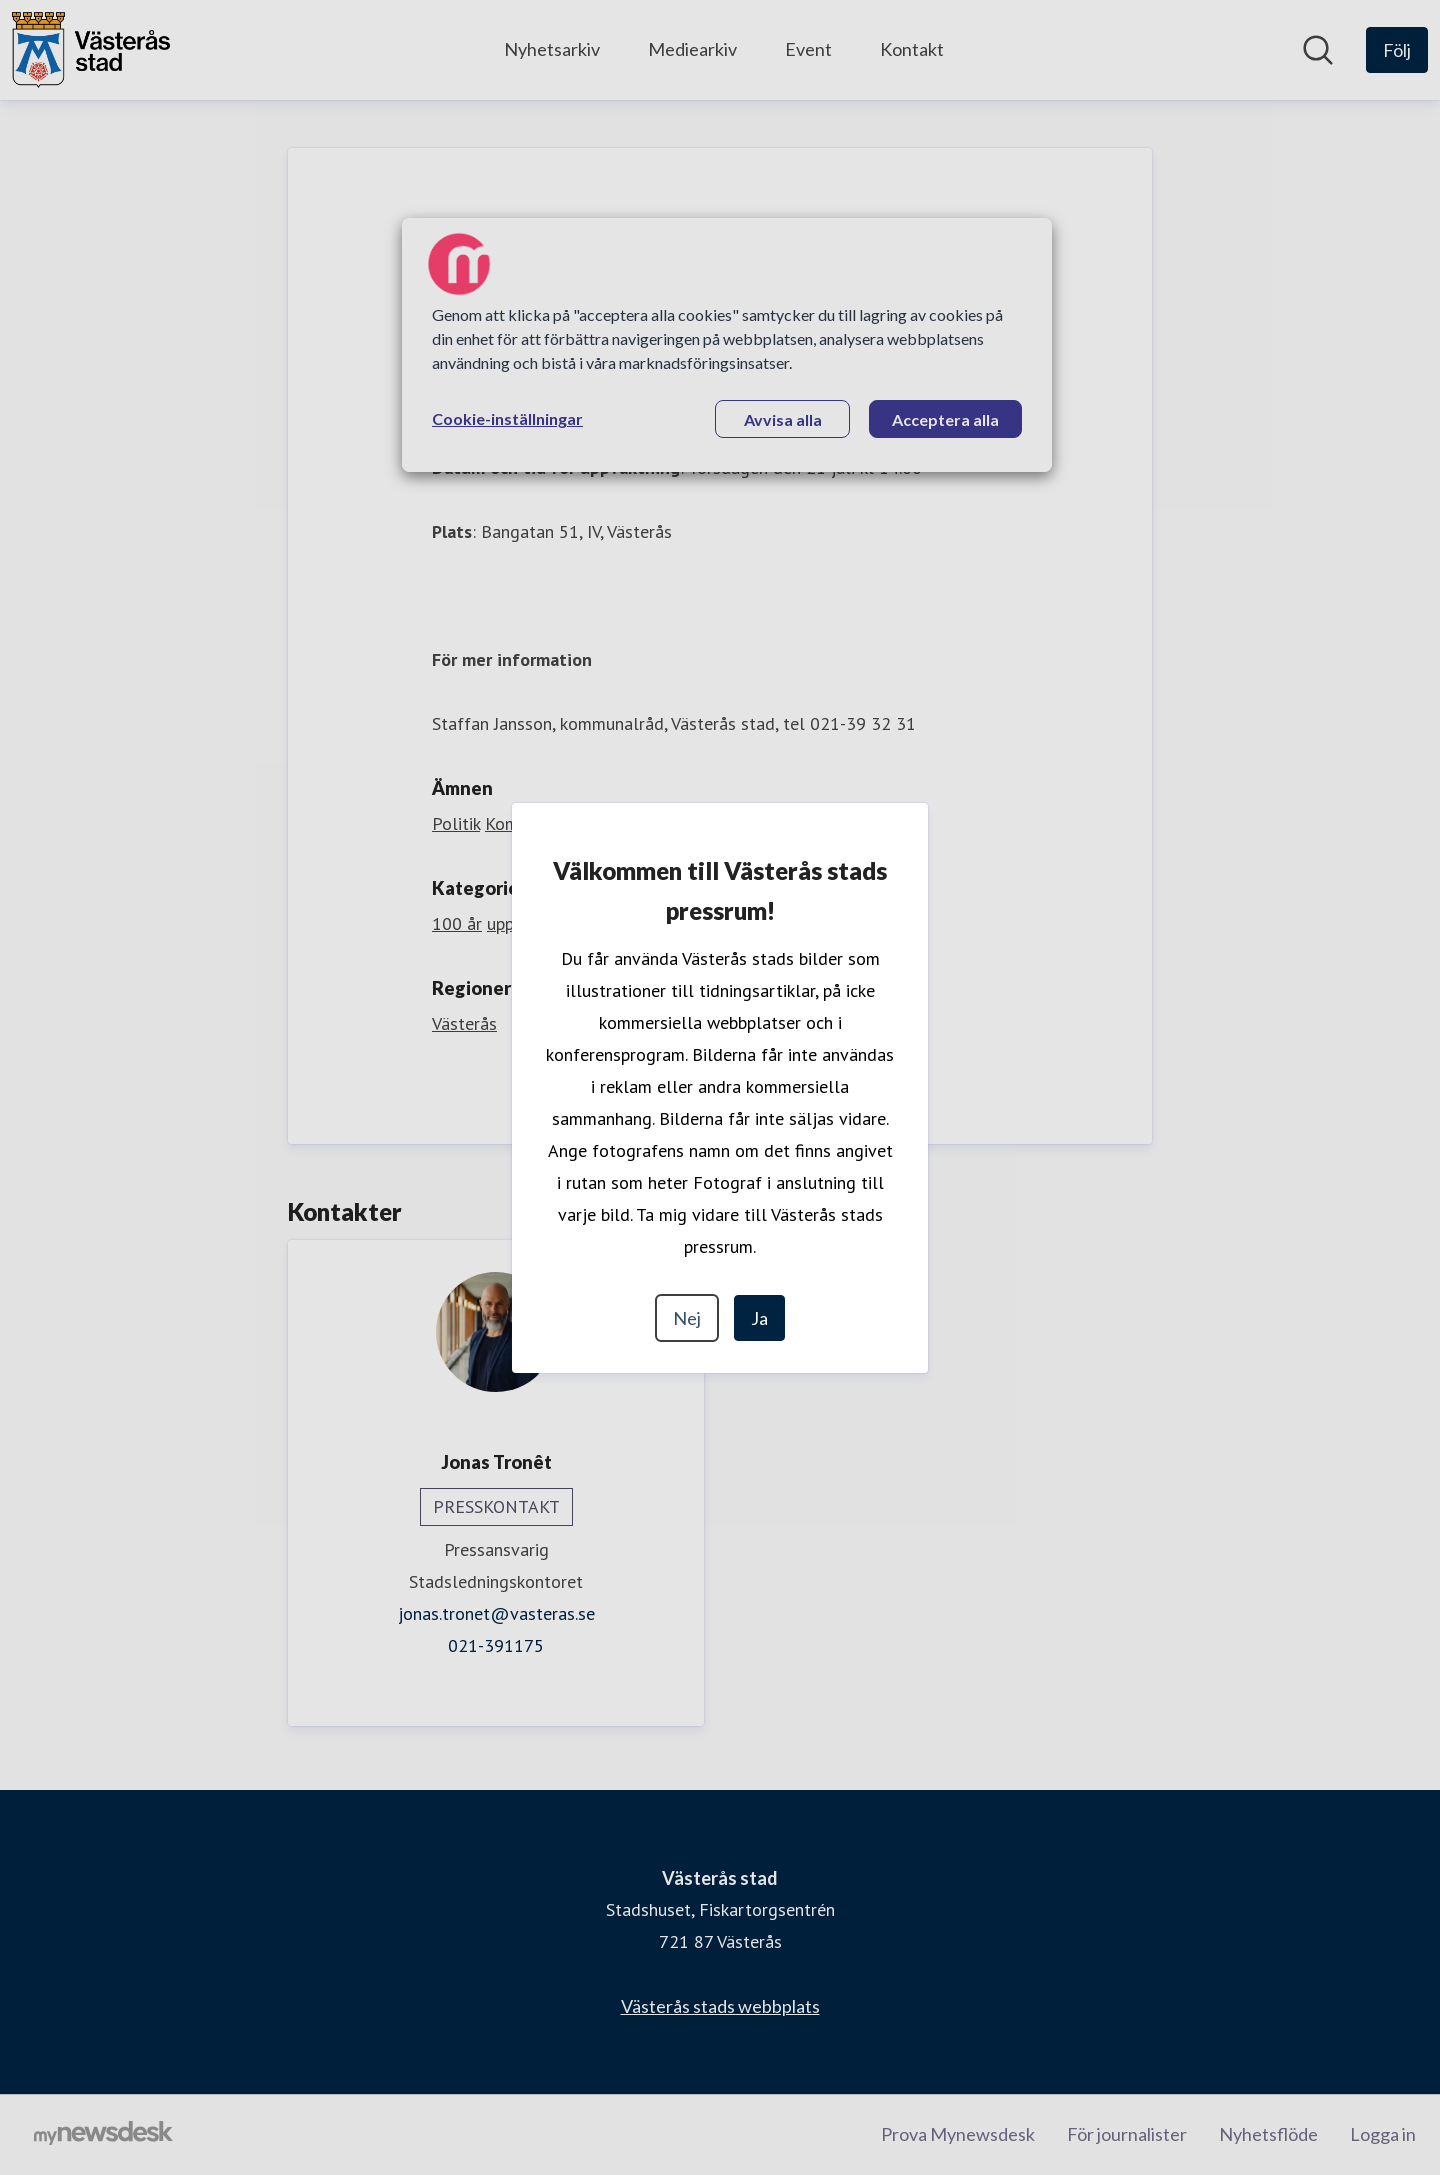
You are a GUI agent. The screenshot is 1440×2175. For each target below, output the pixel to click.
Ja (759, 1318)
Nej (687, 1318)
